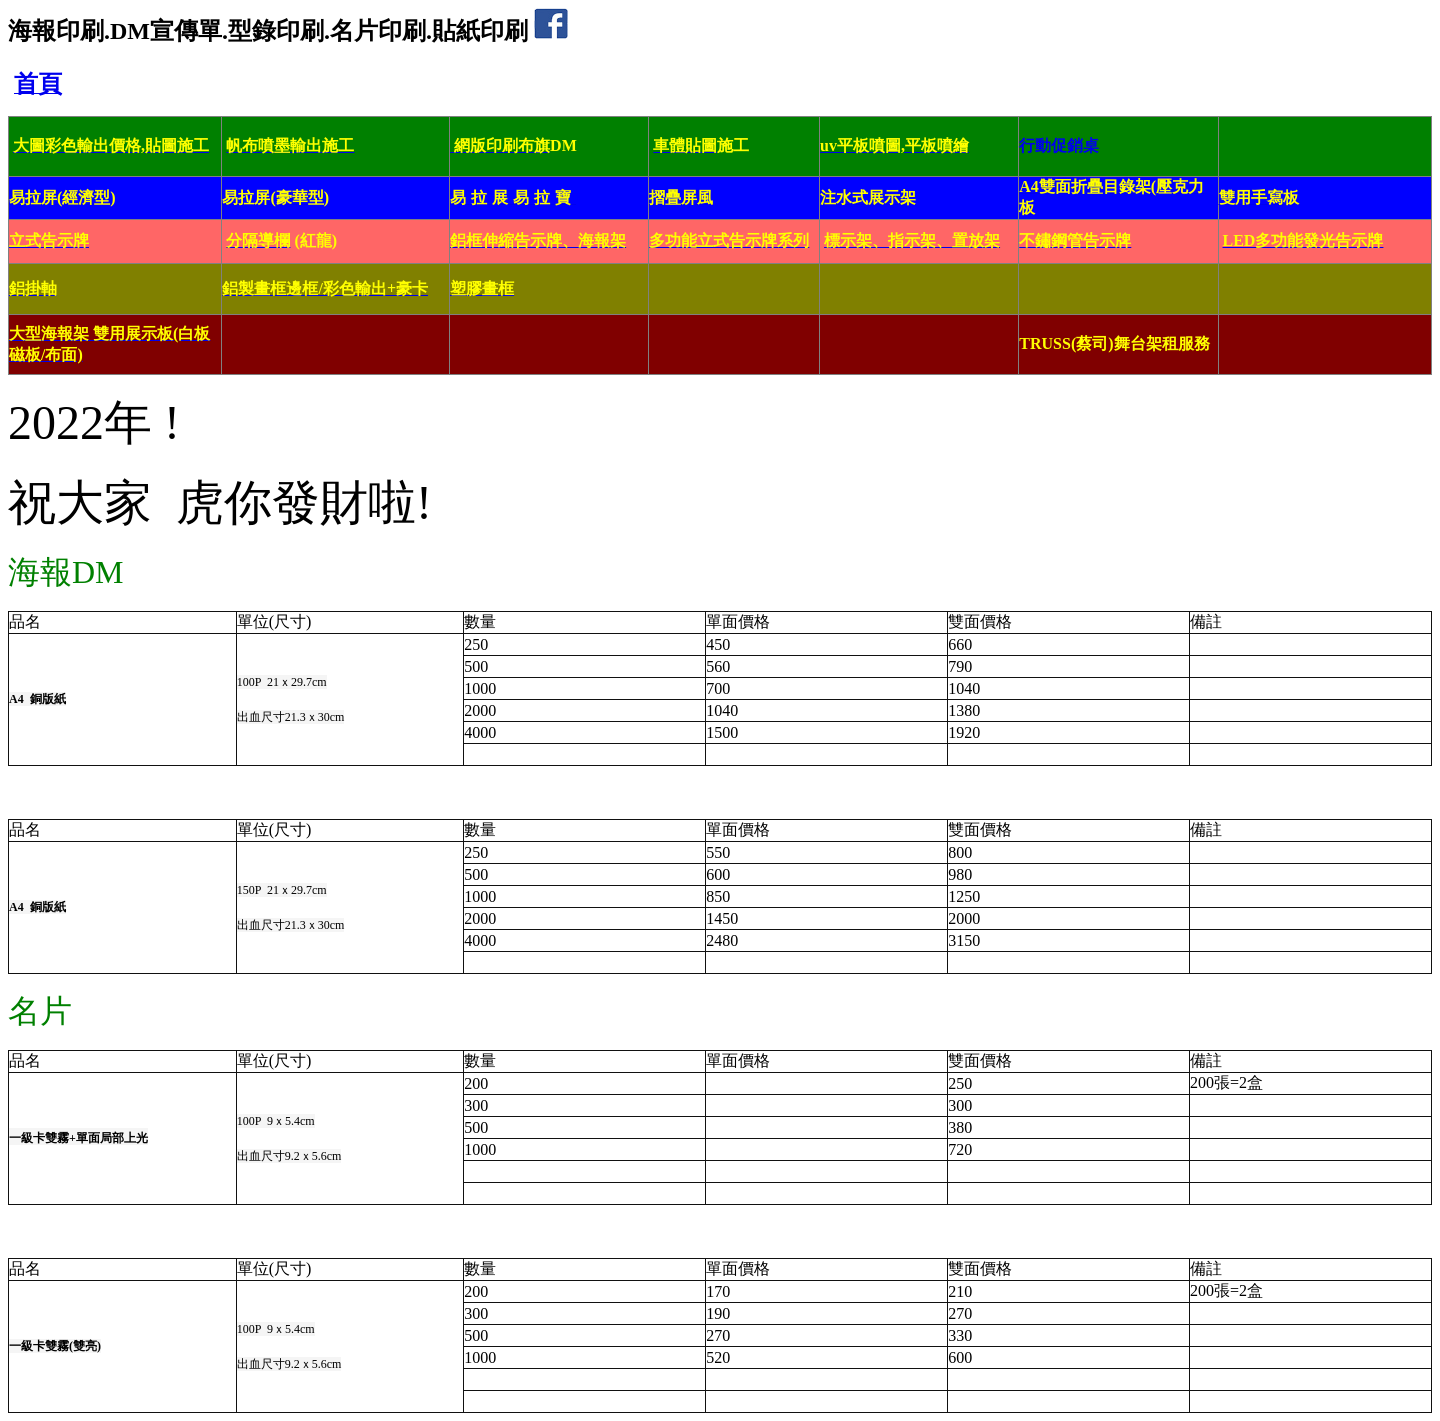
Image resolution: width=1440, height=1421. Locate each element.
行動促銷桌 (1059, 145)
